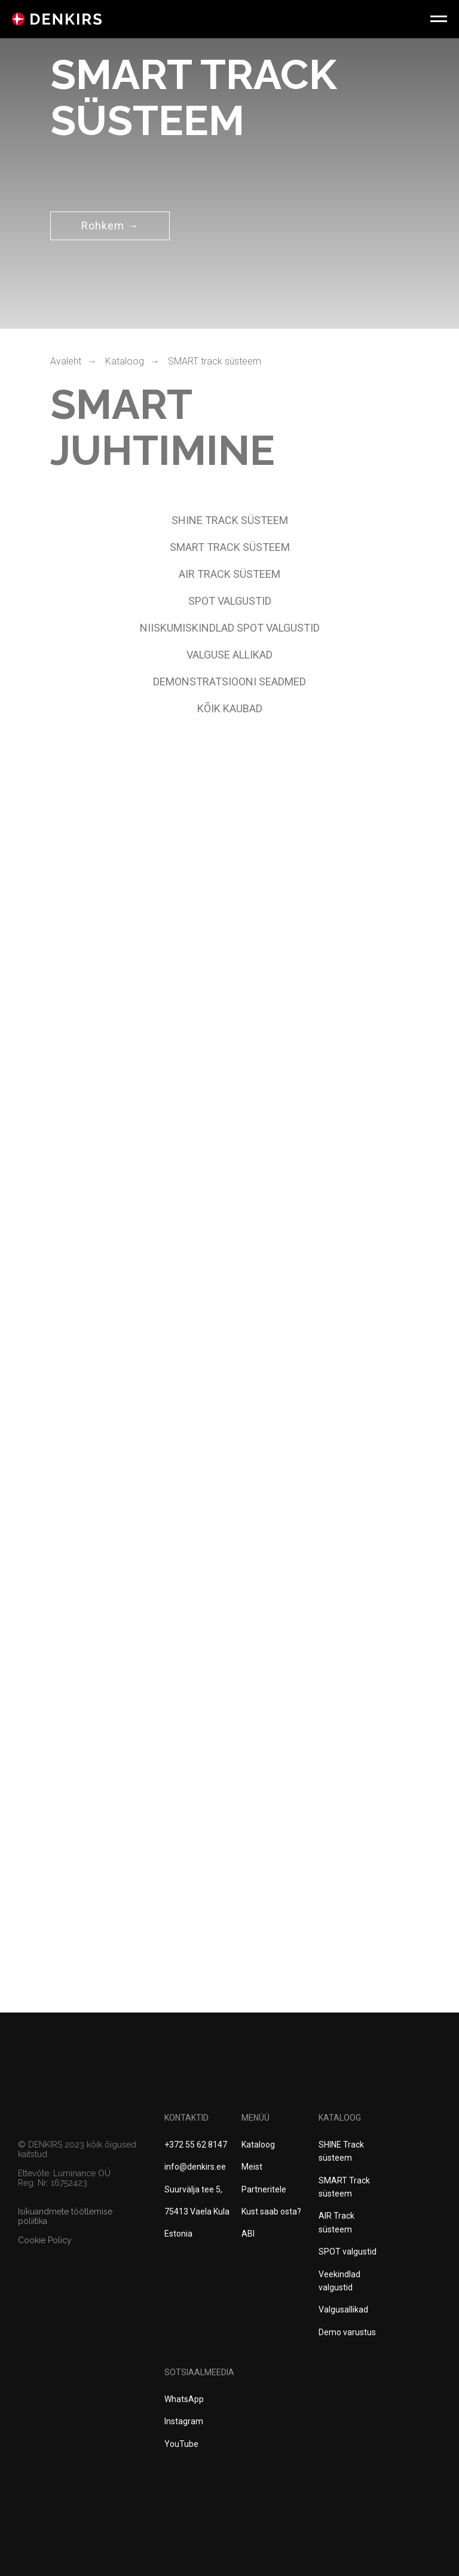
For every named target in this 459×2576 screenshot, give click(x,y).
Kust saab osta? (271, 2211)
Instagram (183, 2421)
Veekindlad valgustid (339, 2280)
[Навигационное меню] (438, 19)
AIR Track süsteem (336, 2222)
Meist (251, 2166)
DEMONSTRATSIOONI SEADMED (229, 681)
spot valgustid (229, 601)
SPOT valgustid (348, 2251)
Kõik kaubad (229, 708)
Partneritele (263, 2189)
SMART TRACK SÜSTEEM (230, 547)
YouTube (181, 2444)
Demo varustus (347, 2332)
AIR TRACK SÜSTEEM (229, 574)
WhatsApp (184, 2399)
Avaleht (65, 361)
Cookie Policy (45, 2240)
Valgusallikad (343, 2309)
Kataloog (124, 361)
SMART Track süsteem (344, 2187)
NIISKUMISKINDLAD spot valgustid (230, 627)
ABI (248, 2233)
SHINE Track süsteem (230, 520)
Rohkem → (110, 225)
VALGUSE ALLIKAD (229, 654)
